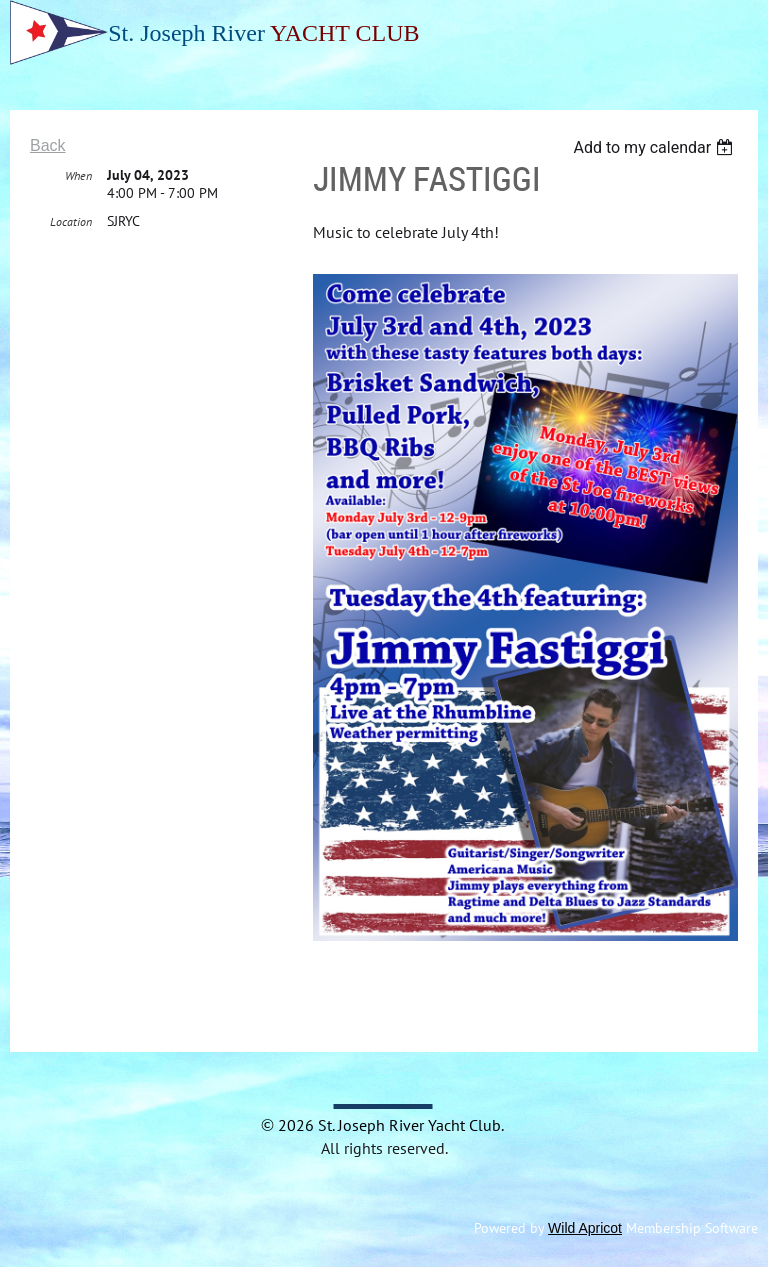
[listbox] (655, 147)
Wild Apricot (585, 1228)
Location (71, 221)
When (78, 175)
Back (48, 145)
